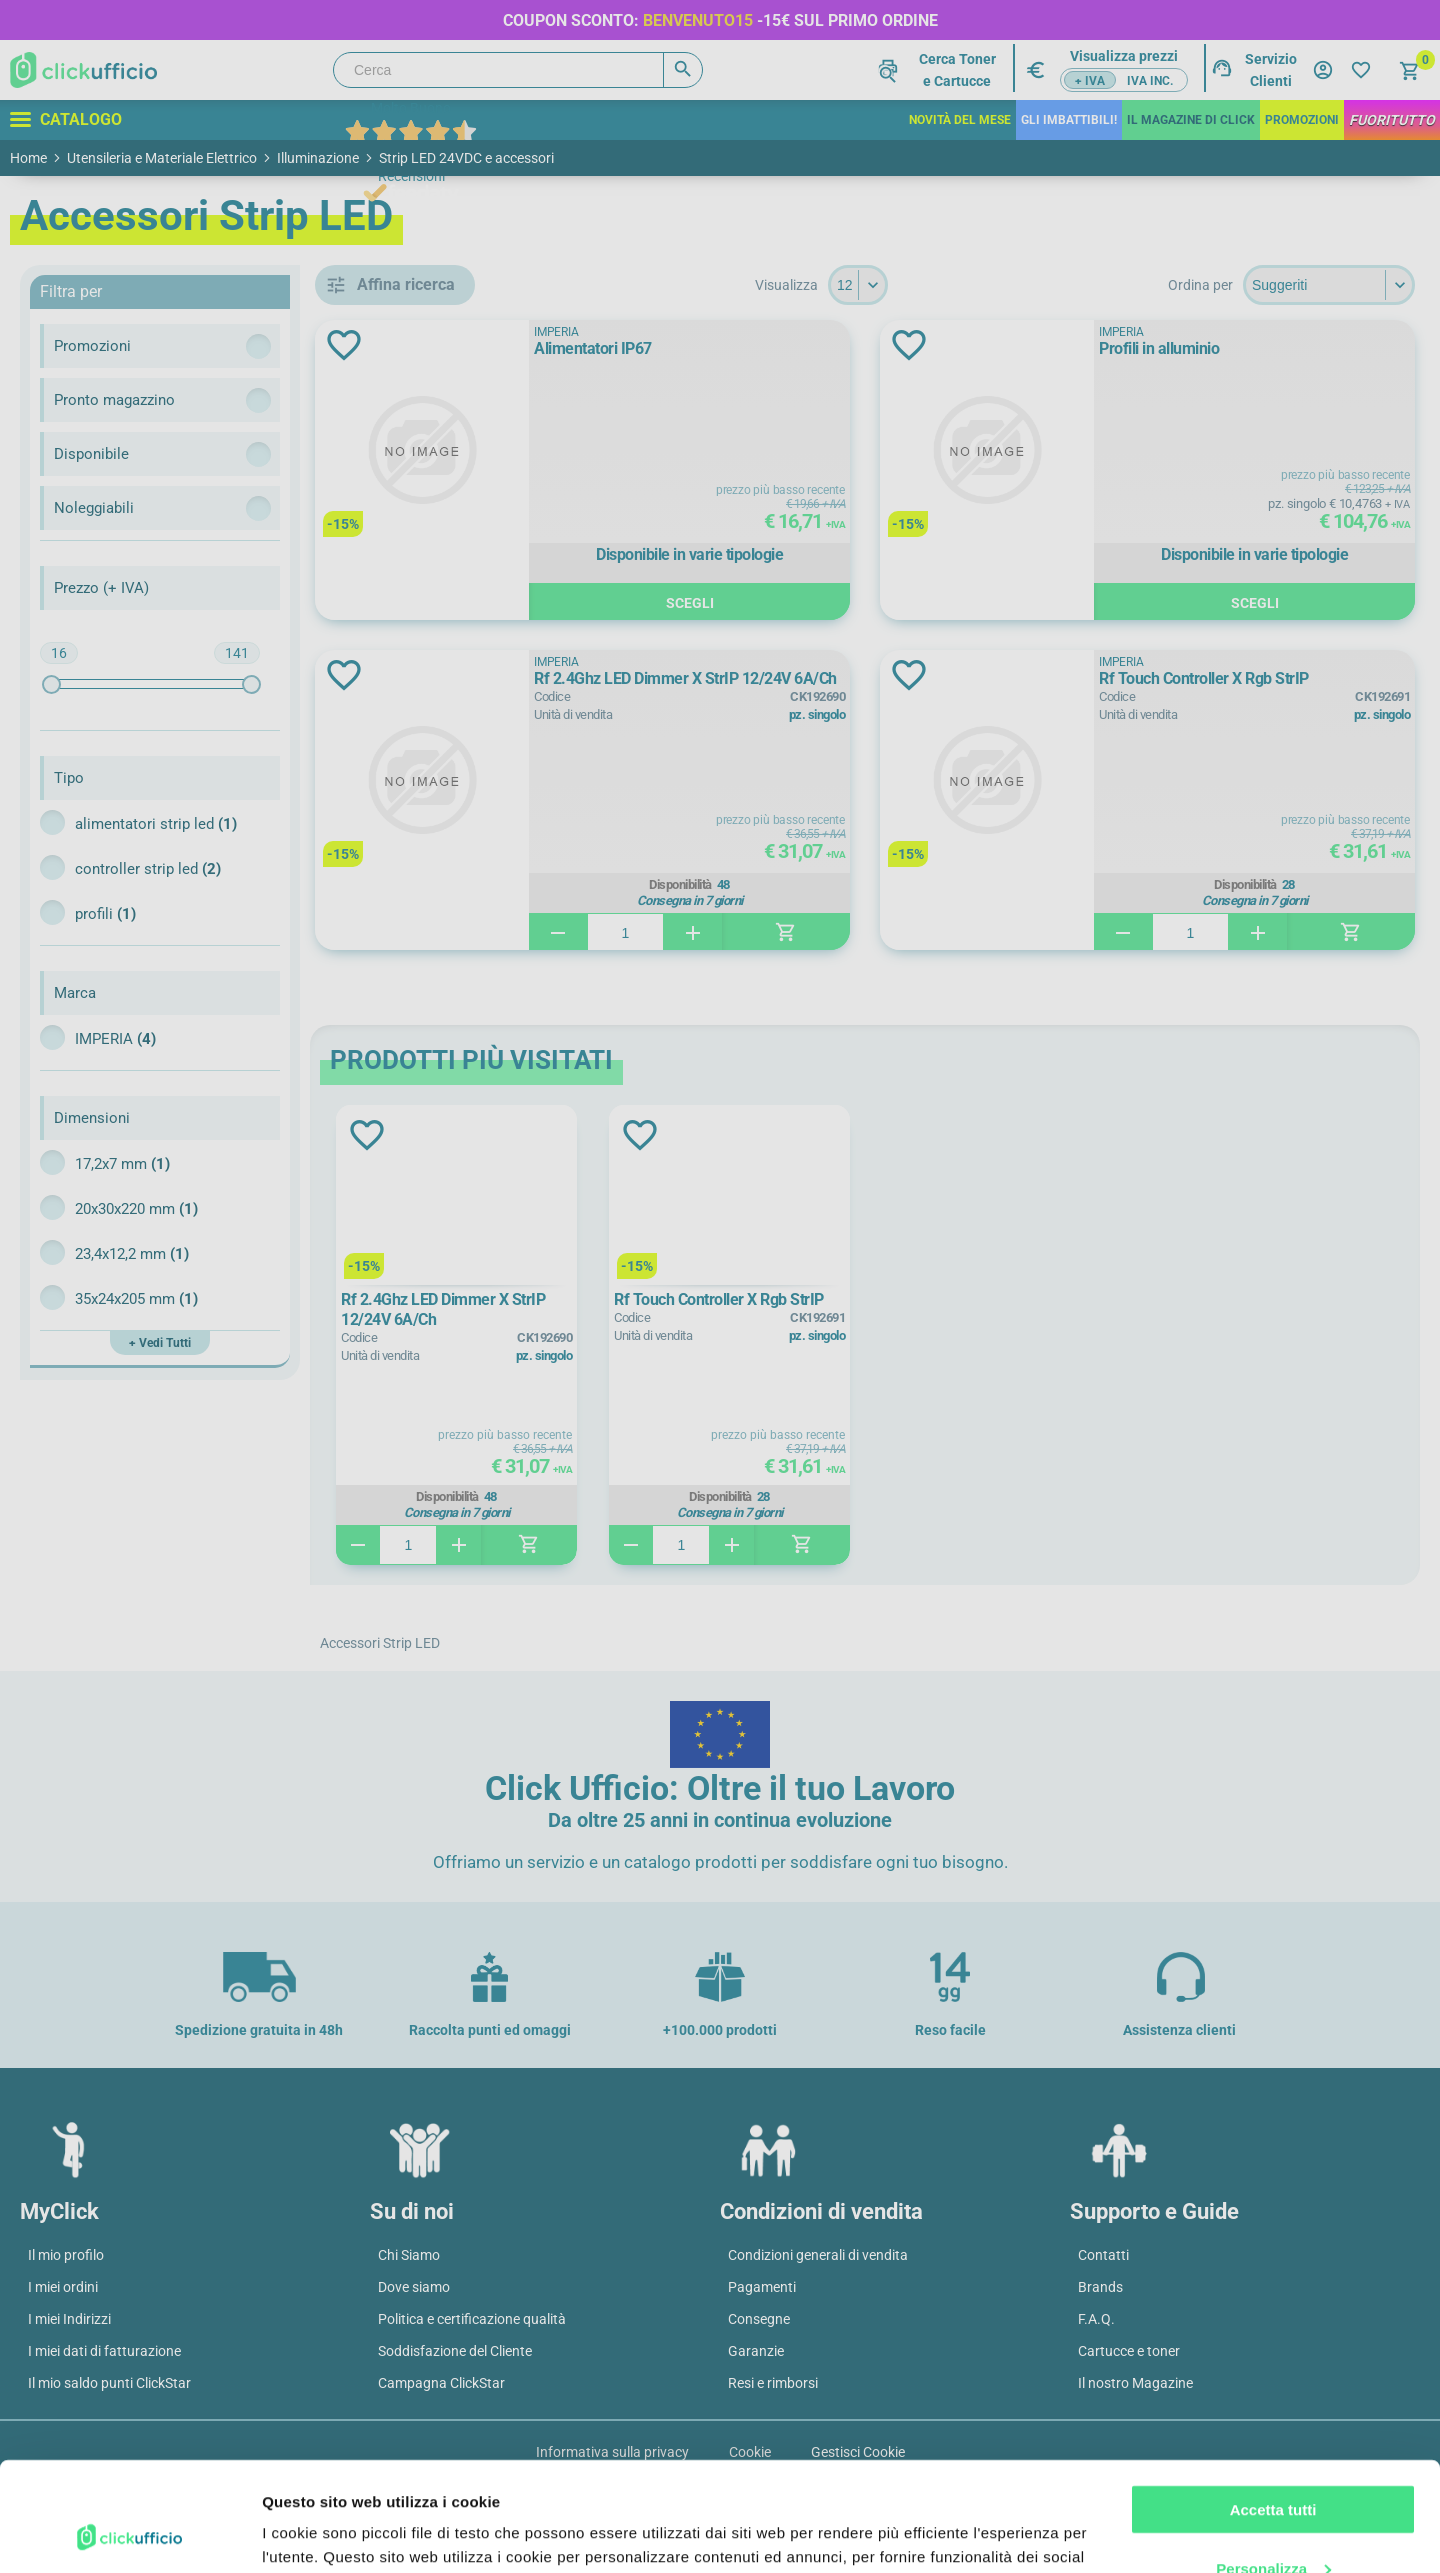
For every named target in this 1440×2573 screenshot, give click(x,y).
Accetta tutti (1273, 2407)
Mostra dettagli (316, 2533)
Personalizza (1273, 2465)
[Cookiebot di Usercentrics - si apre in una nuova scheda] (129, 2534)
